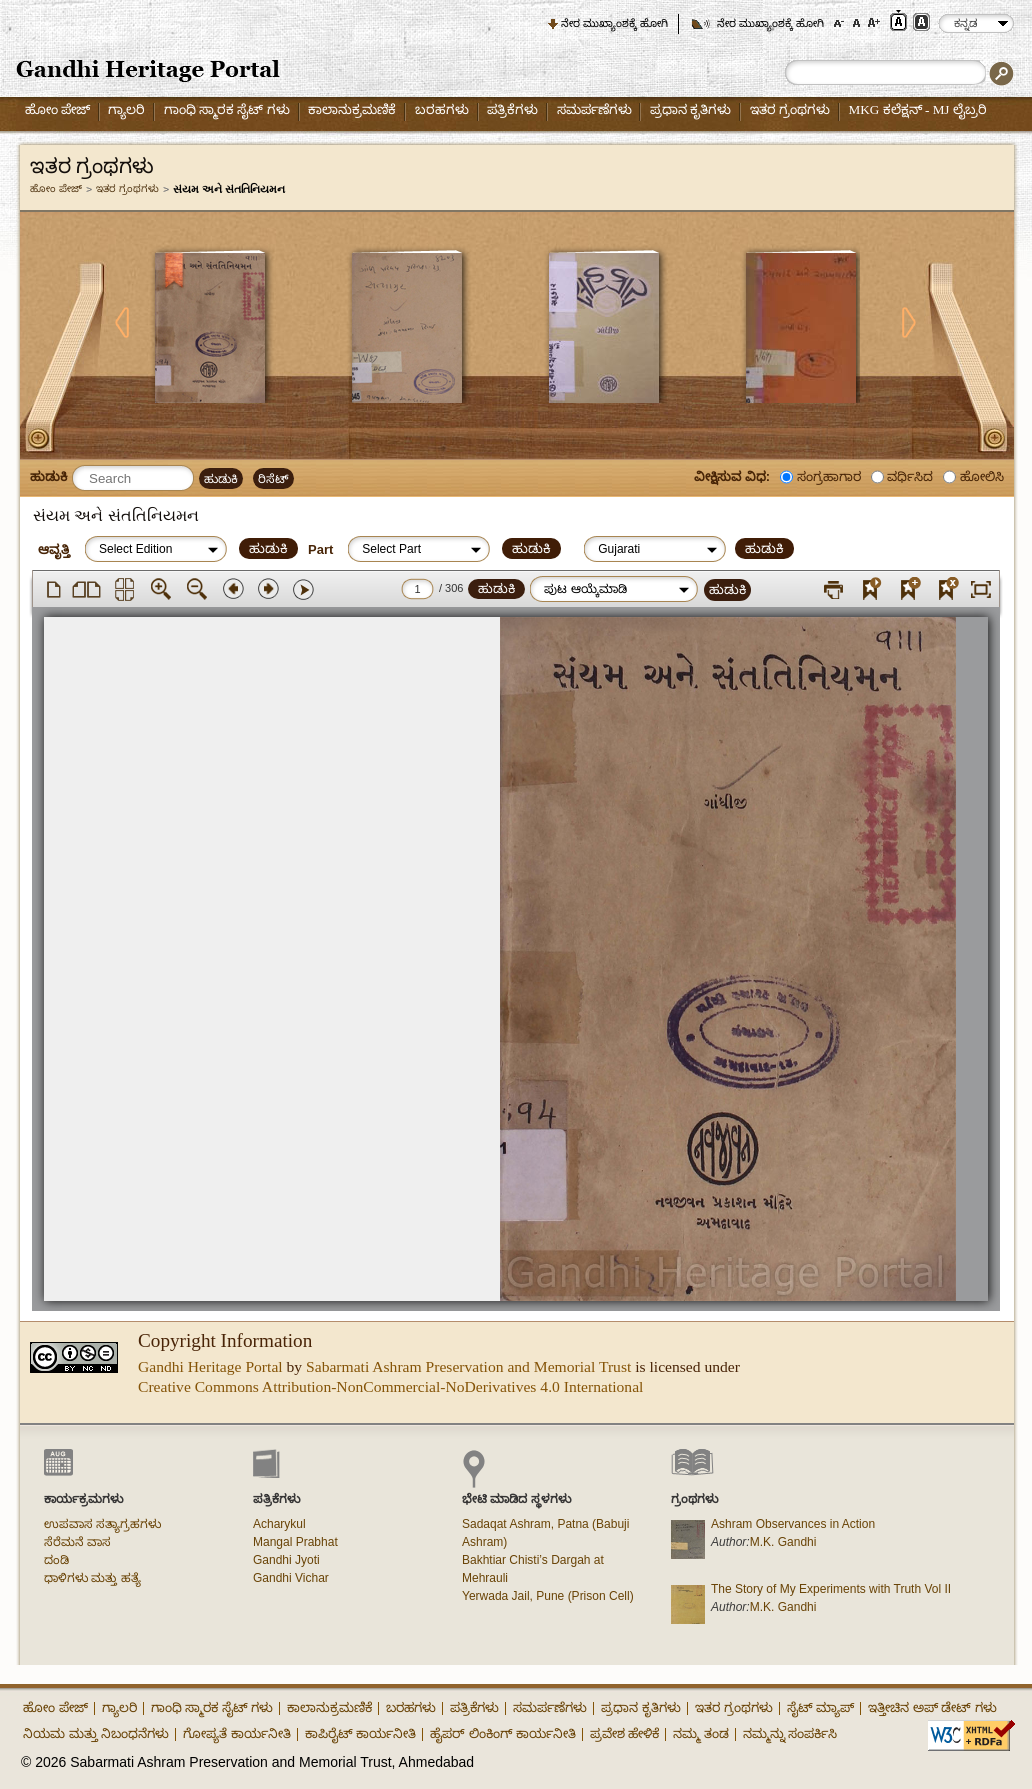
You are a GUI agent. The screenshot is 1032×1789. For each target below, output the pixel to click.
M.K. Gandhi (783, 1542)
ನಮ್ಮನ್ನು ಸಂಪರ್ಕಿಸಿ (790, 1733)
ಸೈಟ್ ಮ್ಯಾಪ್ (821, 1707)
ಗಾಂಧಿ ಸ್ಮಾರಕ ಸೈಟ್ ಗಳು (227, 109)
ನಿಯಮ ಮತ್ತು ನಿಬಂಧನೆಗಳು (96, 1733)
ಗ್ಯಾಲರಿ (126, 109)
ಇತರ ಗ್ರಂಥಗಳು (790, 109)
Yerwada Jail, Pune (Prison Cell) (548, 1596)
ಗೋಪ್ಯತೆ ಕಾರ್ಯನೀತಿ (237, 1733)
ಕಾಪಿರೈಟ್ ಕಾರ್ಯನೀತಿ (361, 1733)
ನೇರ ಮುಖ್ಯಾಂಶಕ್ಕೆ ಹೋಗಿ (614, 23)
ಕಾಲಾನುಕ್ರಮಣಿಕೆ (352, 109)
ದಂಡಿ (56, 1560)
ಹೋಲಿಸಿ (982, 476)
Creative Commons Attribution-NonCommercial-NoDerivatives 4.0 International (390, 1386)
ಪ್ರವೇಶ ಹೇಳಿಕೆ (625, 1733)
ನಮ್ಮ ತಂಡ (701, 1733)
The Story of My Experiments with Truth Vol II (831, 1589)
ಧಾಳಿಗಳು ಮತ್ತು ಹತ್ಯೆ (92, 1578)
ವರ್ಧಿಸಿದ (910, 476)
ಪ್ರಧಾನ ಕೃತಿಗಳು (690, 109)
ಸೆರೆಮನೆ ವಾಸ (77, 1542)
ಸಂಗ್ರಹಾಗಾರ (829, 476)
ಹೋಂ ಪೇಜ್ (57, 109)
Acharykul (279, 1524)
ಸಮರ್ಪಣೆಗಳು (594, 109)
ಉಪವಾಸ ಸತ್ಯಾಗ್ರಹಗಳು (102, 1524)
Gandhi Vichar (291, 1578)
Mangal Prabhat (295, 1542)
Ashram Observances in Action (793, 1524)
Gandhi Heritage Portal (210, 1366)
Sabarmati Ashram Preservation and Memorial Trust (468, 1366)
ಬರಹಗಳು (442, 109)
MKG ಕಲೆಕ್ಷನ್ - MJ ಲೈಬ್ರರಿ (918, 109)
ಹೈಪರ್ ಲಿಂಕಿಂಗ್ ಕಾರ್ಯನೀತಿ (502, 1733)
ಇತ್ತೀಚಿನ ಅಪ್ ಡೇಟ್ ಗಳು (932, 1707)
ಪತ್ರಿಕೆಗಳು (512, 109)
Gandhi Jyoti (286, 1560)
